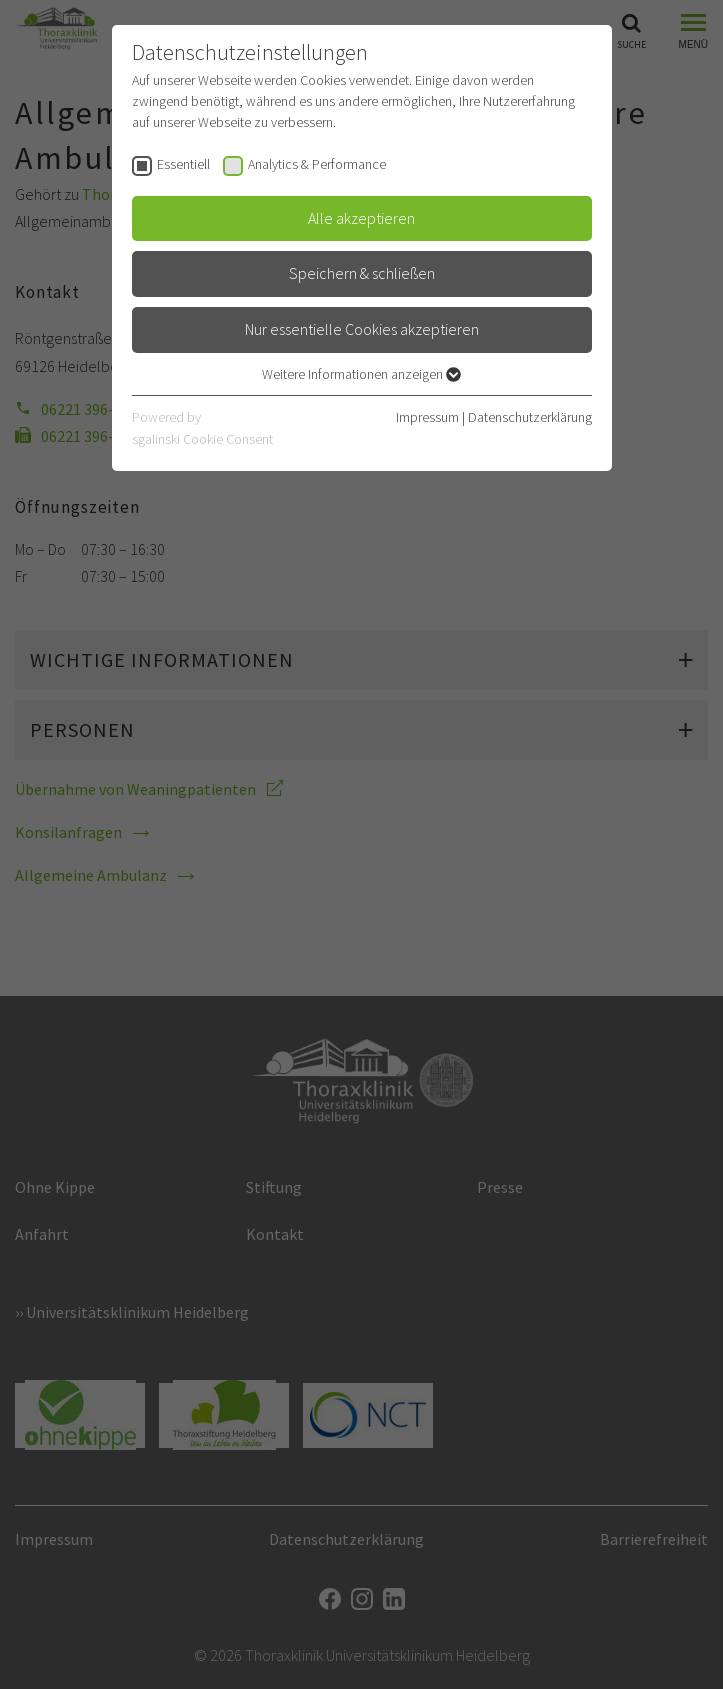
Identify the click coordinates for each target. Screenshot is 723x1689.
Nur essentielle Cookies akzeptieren (362, 329)
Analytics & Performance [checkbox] (317, 164)
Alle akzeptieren (361, 218)
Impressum (427, 417)
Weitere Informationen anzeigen (361, 374)
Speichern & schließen (362, 273)
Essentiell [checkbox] (183, 164)
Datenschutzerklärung (530, 417)
